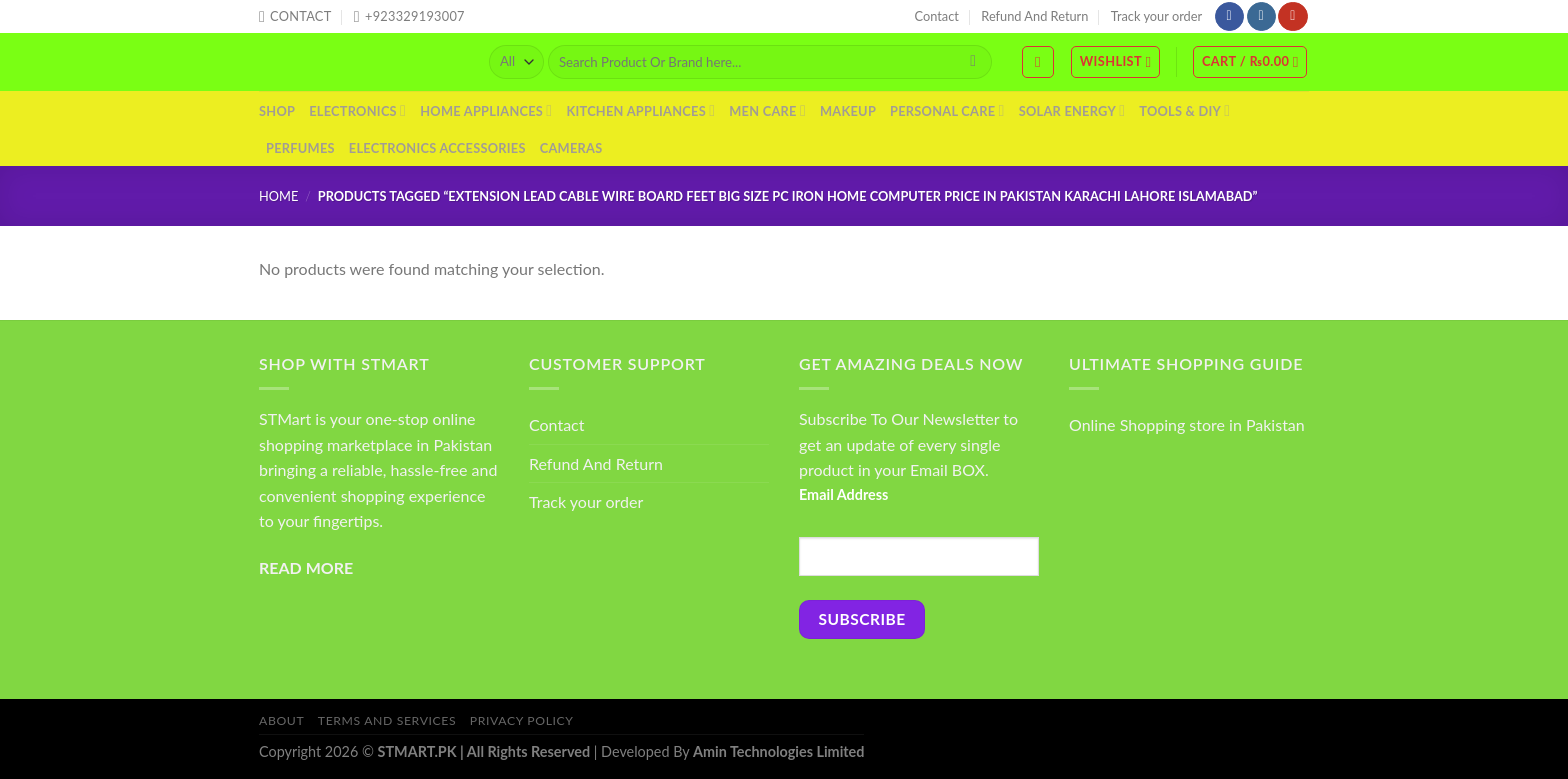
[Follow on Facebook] (1229, 17)
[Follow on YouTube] (1292, 17)
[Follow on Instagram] (1261, 17)
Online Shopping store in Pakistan (1187, 424)
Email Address (843, 494)
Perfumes (300, 148)
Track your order (1156, 16)
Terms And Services (387, 720)
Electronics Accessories (437, 148)
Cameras (571, 148)
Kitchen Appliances (640, 110)
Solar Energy (1072, 110)
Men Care (767, 110)
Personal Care (947, 110)
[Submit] (973, 62)
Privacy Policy (522, 720)
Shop (277, 111)
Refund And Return (1034, 16)
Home (278, 196)
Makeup (848, 111)
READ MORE (306, 567)
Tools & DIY (1184, 110)
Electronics (357, 110)
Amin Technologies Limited (778, 751)
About (281, 720)
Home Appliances (486, 110)
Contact (937, 16)
